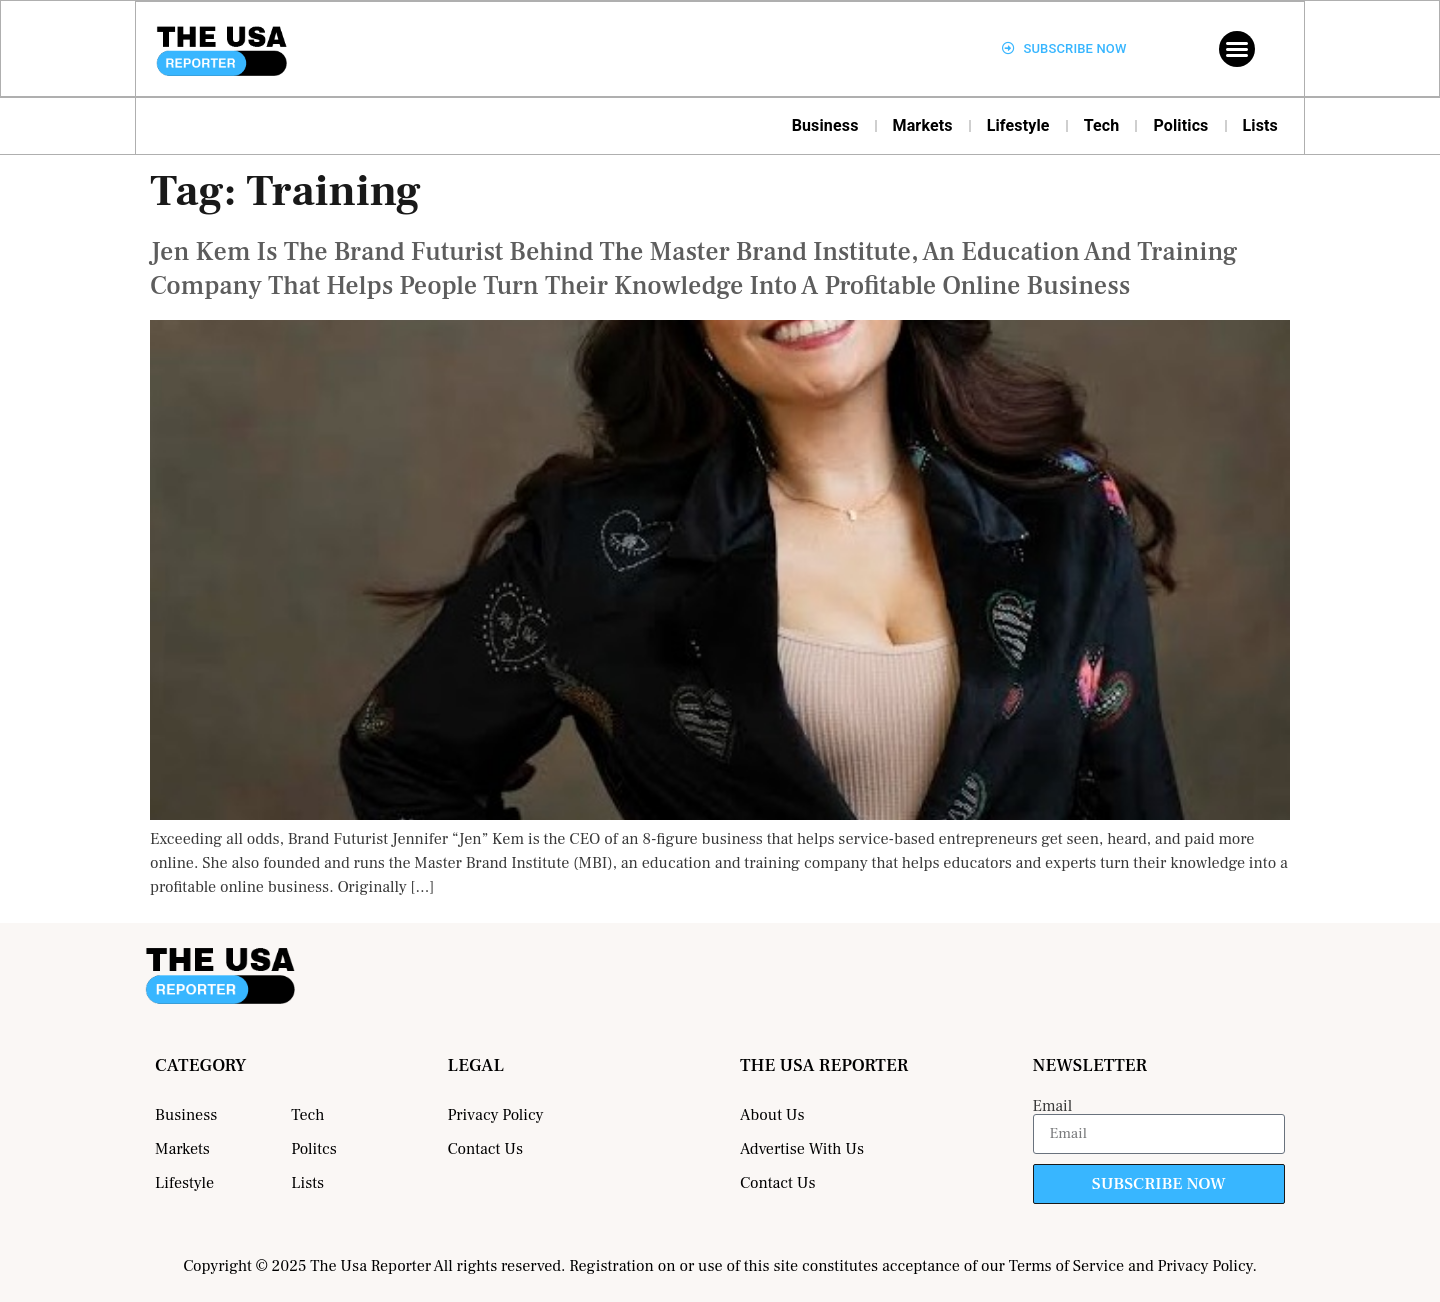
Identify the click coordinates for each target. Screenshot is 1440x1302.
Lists (1261, 125)
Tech (1102, 125)
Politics (1180, 125)
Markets (923, 125)
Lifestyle (1018, 125)
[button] (1237, 49)
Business (825, 125)
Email (1053, 1106)
